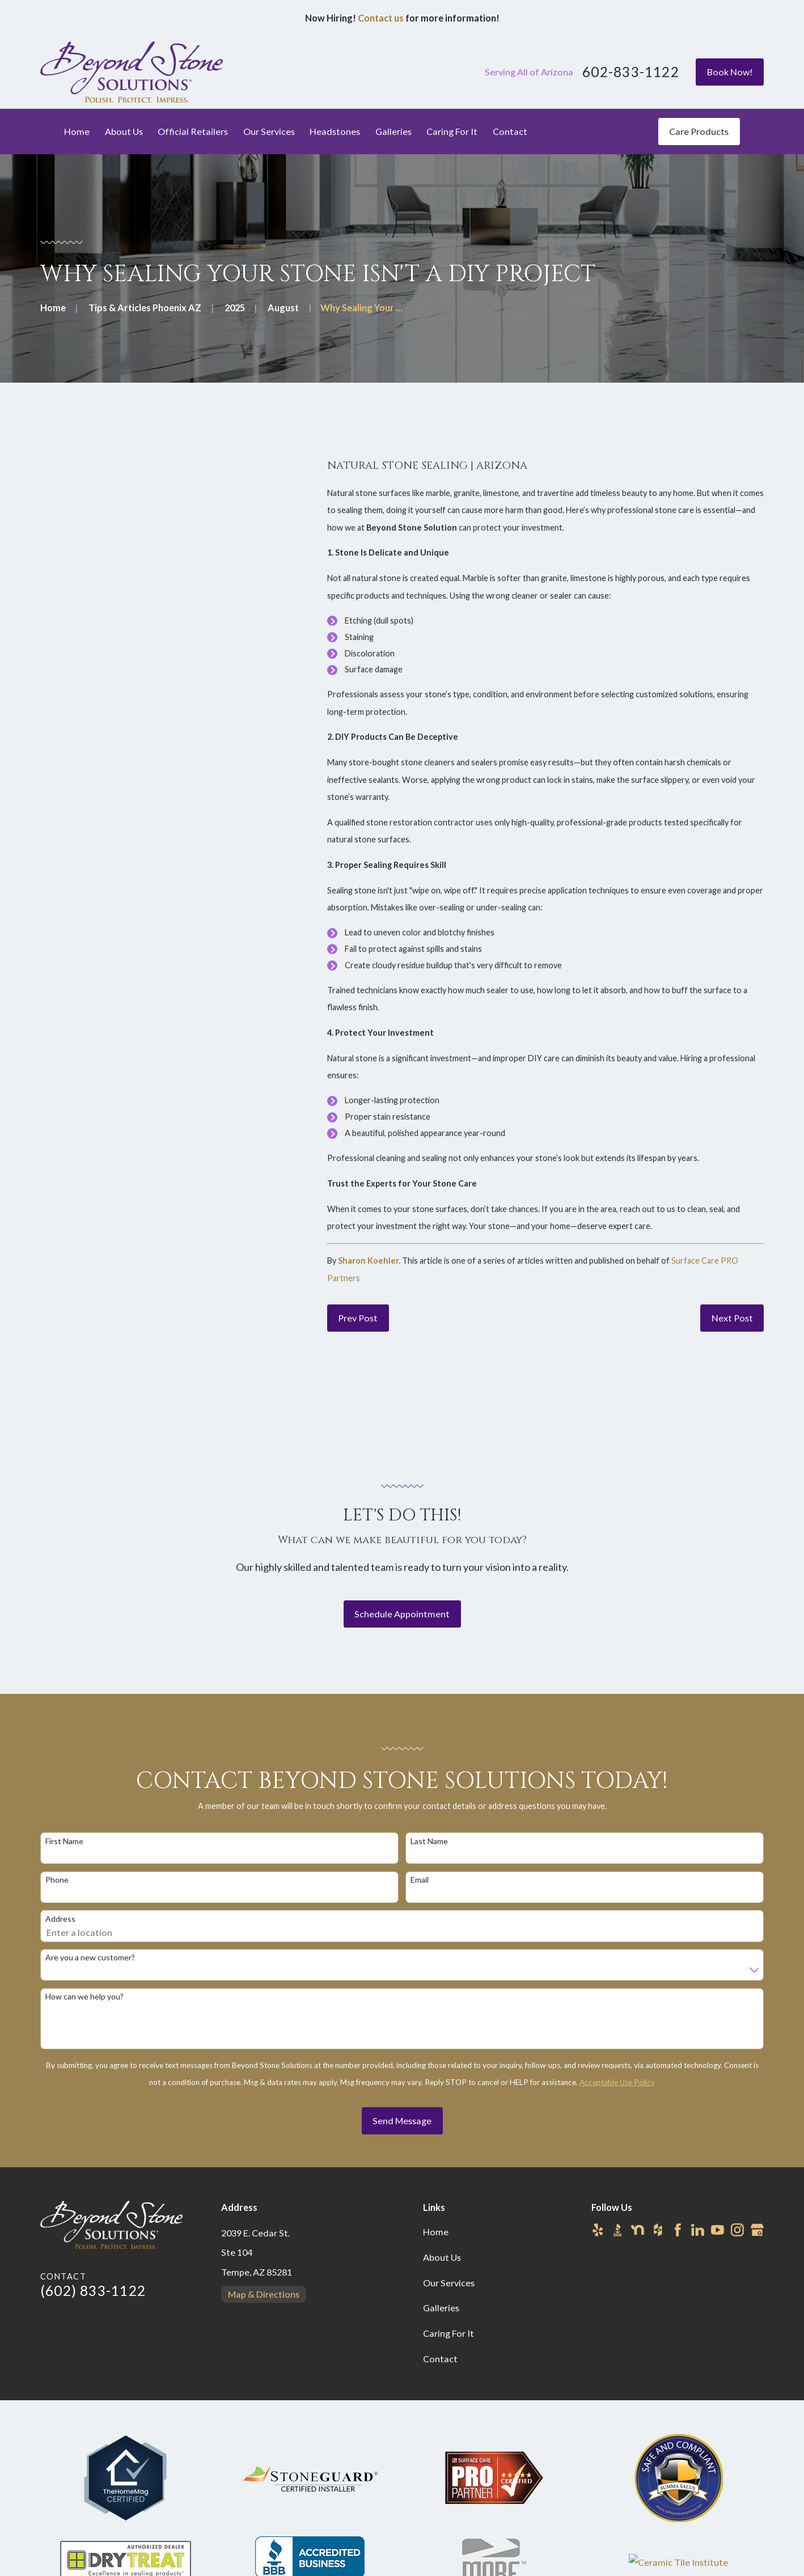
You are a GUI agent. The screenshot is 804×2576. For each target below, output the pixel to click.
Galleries (441, 2307)
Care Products (699, 131)
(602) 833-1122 (93, 2290)
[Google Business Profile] (757, 2229)
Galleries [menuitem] (393, 131)
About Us (442, 2257)
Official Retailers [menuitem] (193, 131)
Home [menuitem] (77, 131)
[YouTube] (717, 2229)
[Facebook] (677, 2229)
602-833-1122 (630, 72)
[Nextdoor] (637, 2229)
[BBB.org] (617, 2229)
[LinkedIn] (697, 2229)
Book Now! (730, 71)
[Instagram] (737, 2229)
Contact (440, 2358)
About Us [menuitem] (124, 131)
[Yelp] (597, 2229)
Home (435, 2231)
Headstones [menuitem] (335, 131)
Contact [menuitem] (510, 131)
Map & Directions (263, 2294)
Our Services (449, 2282)
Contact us (381, 17)
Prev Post (358, 1317)
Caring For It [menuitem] (451, 131)
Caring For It (448, 2333)
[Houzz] (658, 2229)
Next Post (732, 1317)
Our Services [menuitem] (269, 131)
